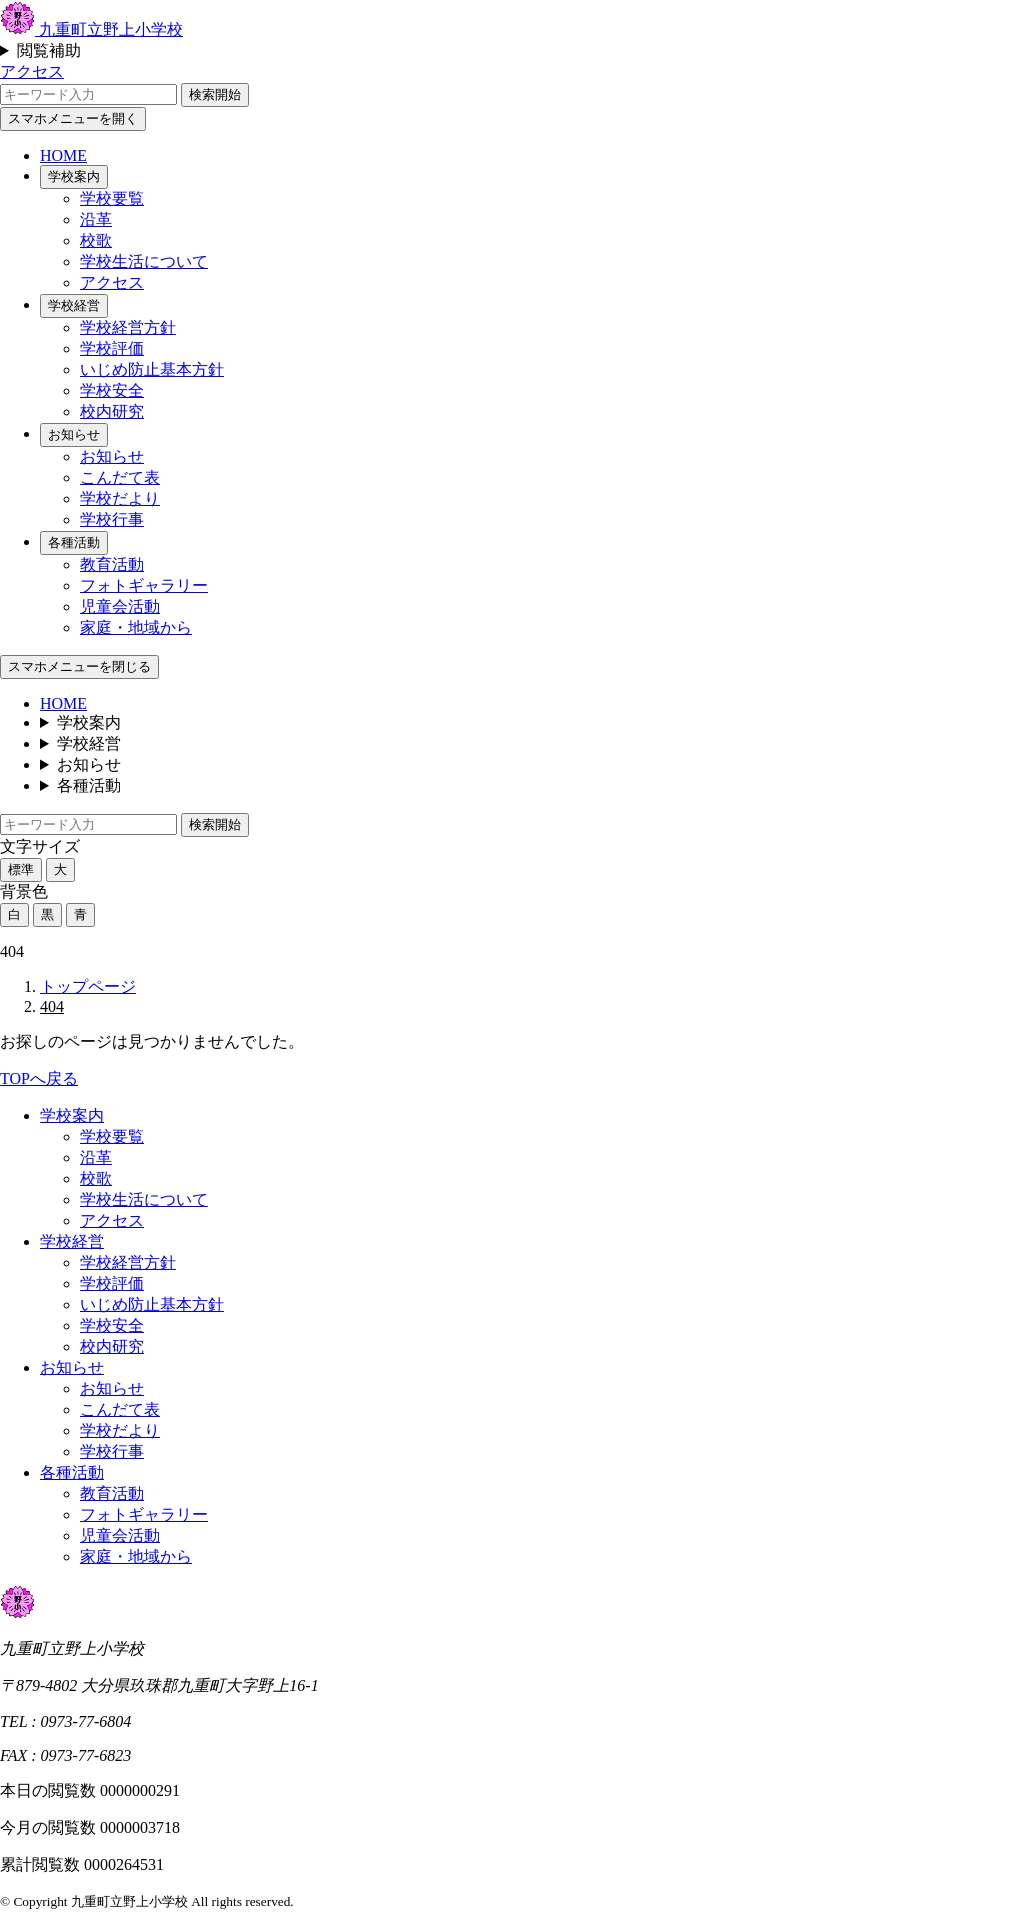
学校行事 (112, 519)
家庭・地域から (136, 627)
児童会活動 (120, 606)
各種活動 (74, 542)
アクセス (32, 71)
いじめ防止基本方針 (152, 369)
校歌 (96, 240)
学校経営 (74, 305)
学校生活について (144, 261)
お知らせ (74, 434)
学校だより (120, 498)
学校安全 (112, 390)
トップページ (88, 986)
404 (52, 1006)
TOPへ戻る (39, 1078)
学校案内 (74, 176)
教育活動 (112, 564)
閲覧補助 (49, 50)
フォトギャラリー (144, 585)
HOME (63, 155)
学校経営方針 (128, 327)
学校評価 (112, 348)
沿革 (96, 219)
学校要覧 (112, 198)
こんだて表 (120, 477)
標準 (21, 869)
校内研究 (112, 411)
